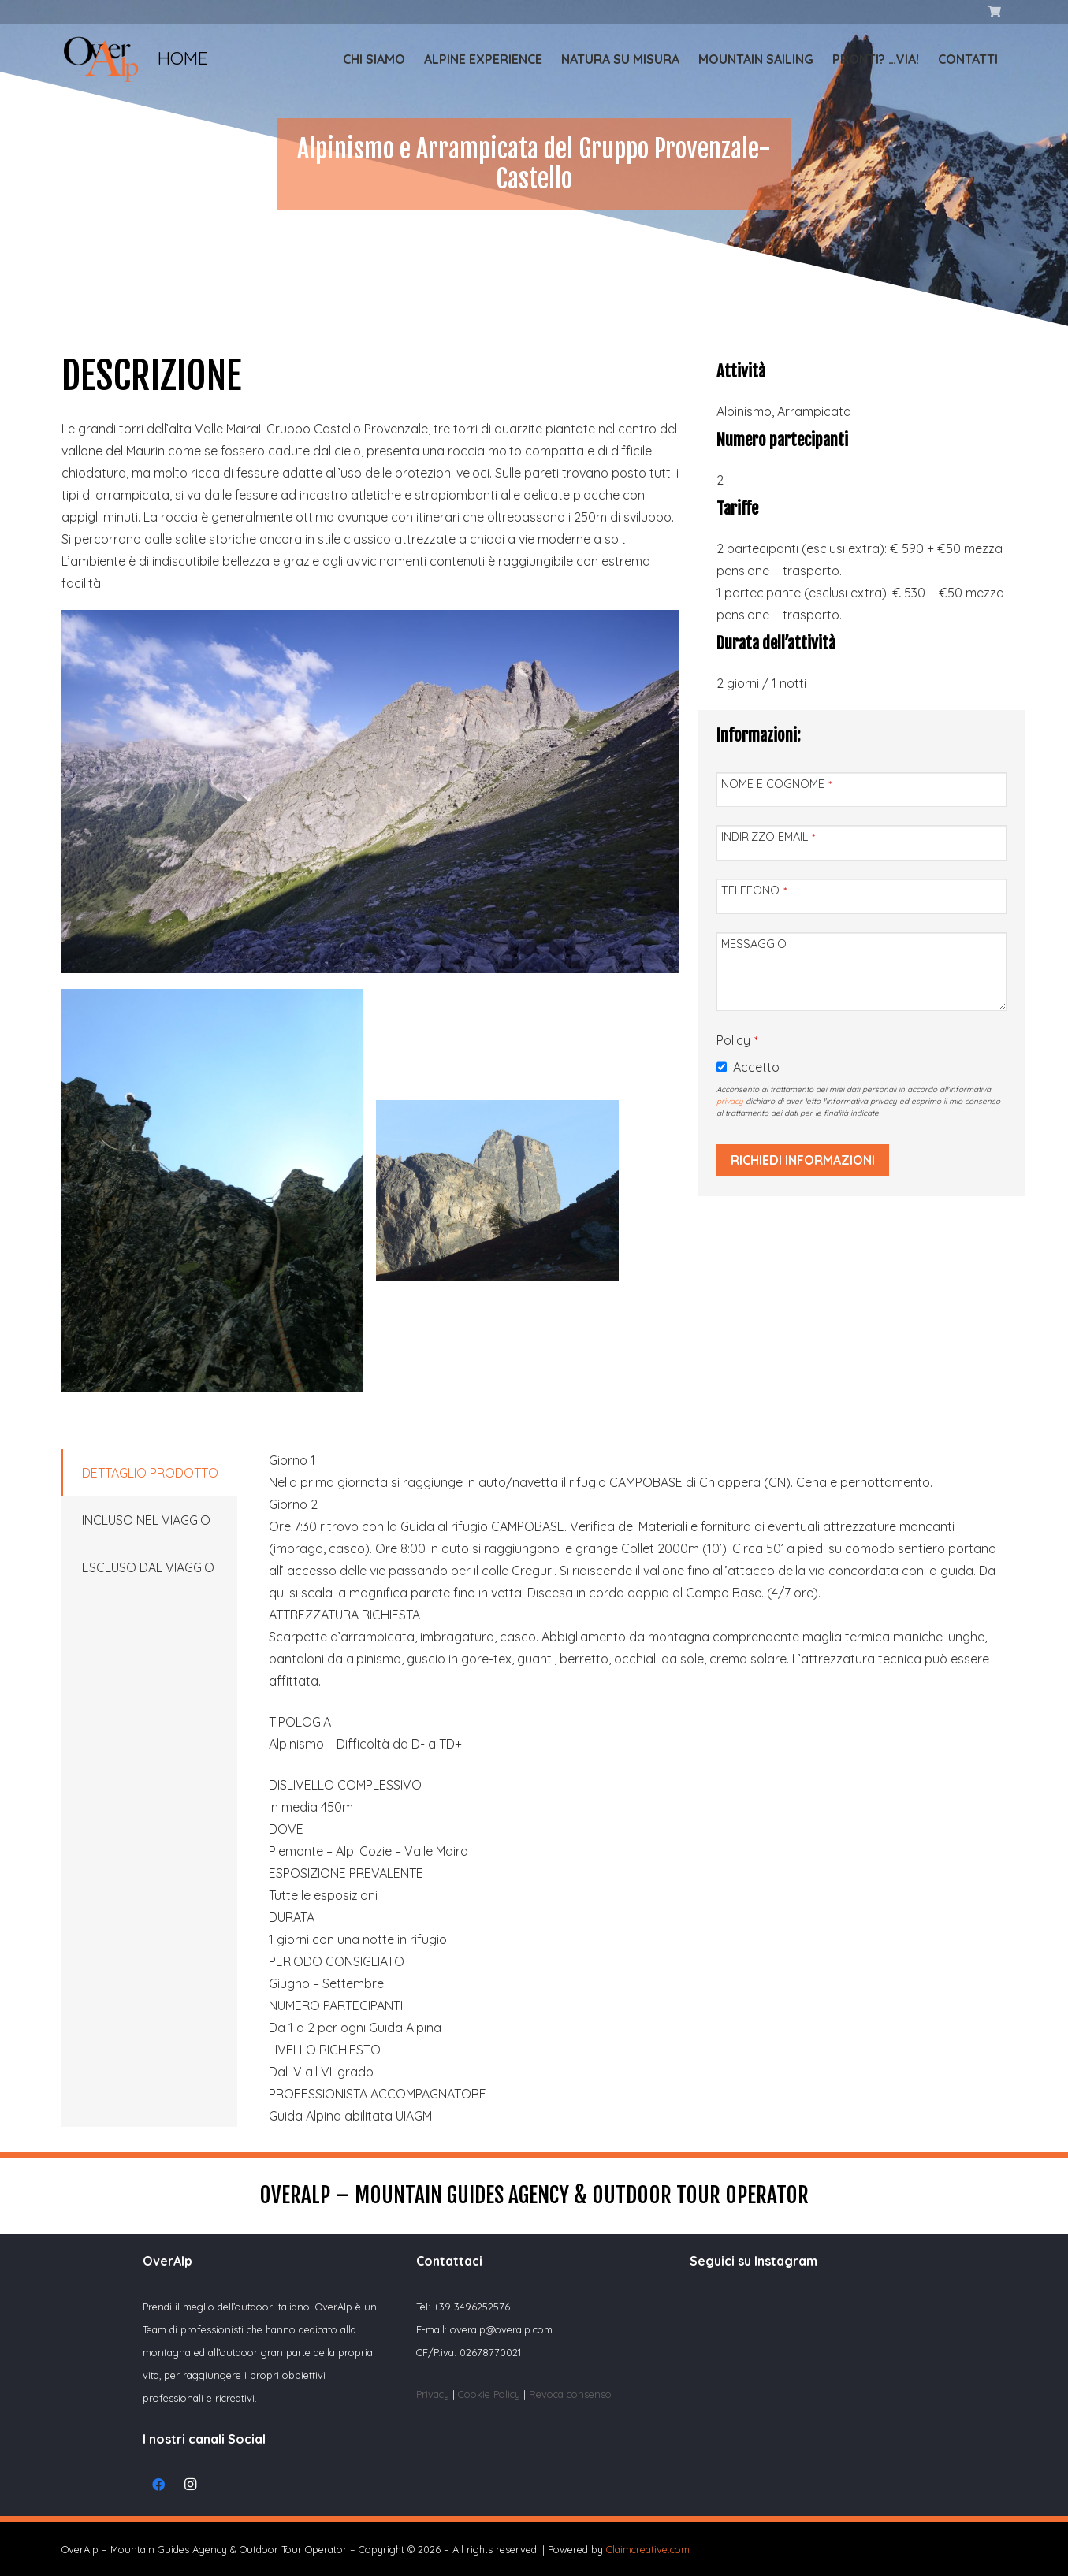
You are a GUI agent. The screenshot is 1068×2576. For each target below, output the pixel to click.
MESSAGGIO (754, 944)
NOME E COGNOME (776, 784)
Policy (736, 1040)
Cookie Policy (490, 2394)
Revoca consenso (570, 2394)
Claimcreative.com (648, 2549)
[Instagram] (190, 2484)
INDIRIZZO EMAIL (768, 837)
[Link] (100, 59)
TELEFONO (754, 890)
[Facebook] (158, 2484)
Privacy (432, 2394)
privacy (729, 1101)
